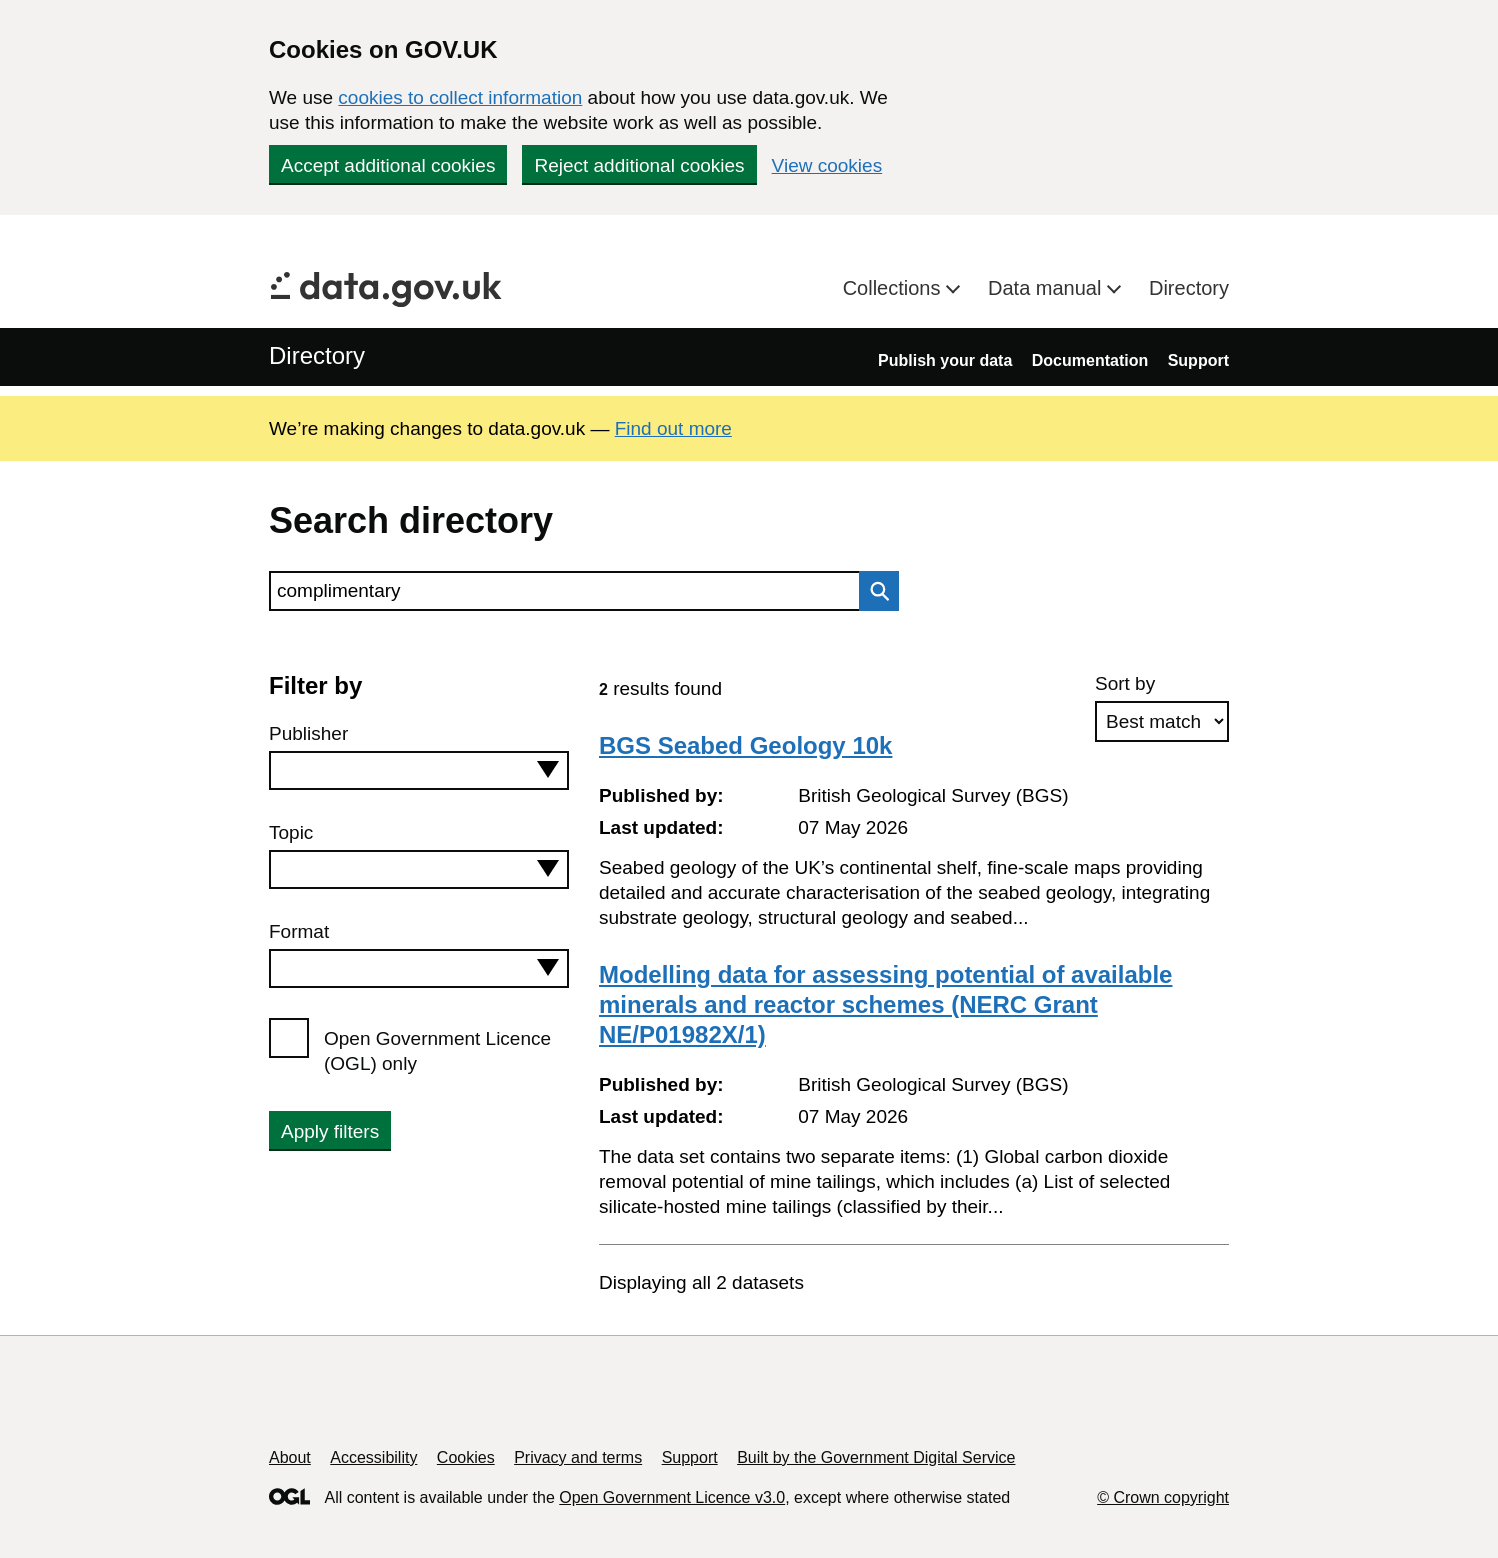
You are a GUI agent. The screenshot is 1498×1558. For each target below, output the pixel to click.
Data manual (1047, 288)
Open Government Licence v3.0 (672, 1497)
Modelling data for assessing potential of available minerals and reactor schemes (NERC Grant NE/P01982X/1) (885, 1004)
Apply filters (330, 1131)
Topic (291, 832)
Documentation (1090, 360)
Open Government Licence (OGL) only (437, 1051)
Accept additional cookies (388, 165)
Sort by (1125, 683)
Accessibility (373, 1457)
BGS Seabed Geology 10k (745, 745)
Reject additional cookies (639, 165)
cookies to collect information (460, 97)
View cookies (827, 165)
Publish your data (945, 360)
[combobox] (419, 770)
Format (299, 931)
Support (1198, 360)
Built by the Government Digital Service (876, 1457)
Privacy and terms (578, 1457)
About (290, 1457)
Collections (894, 288)
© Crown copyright (1163, 1497)
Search (874, 591)
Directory (1189, 288)
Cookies (466, 1457)
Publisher (308, 733)
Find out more (673, 428)
